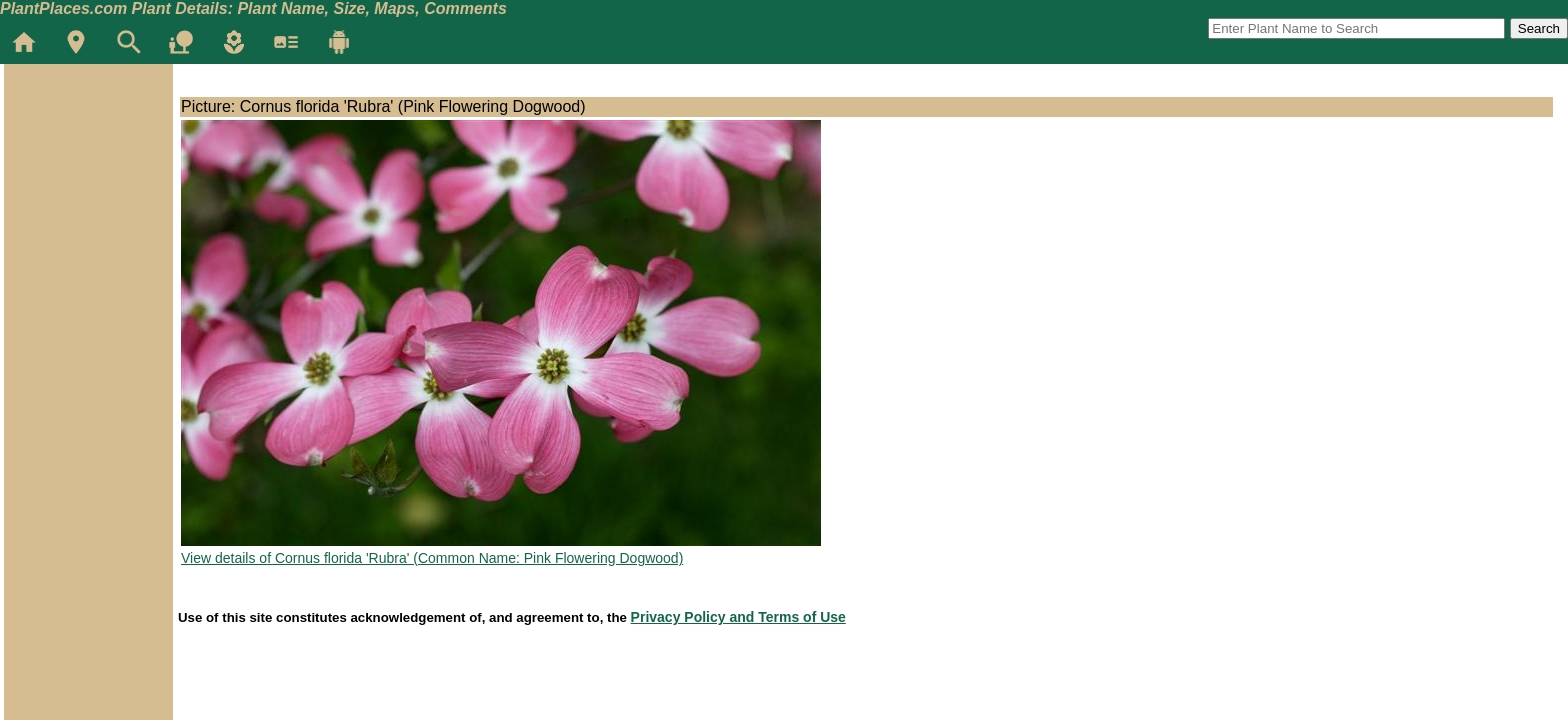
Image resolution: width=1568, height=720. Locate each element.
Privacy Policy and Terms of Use (738, 617)
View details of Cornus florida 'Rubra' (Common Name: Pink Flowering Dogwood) (432, 558)
